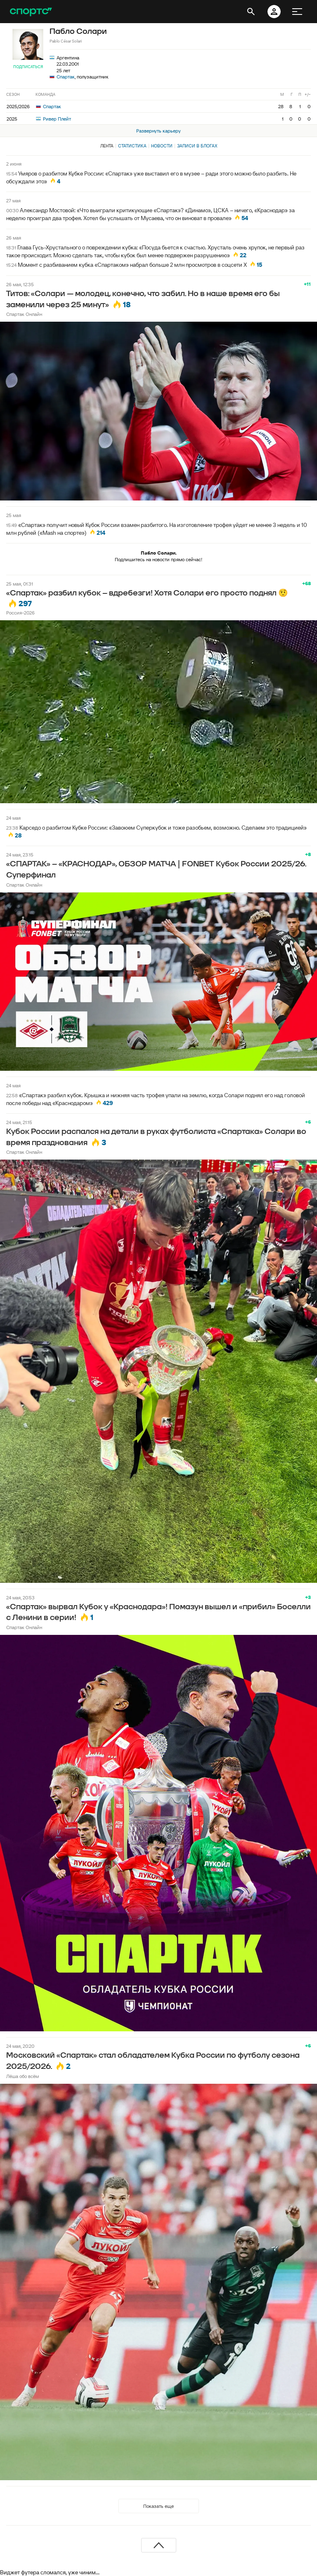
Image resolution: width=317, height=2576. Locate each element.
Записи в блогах (197, 146)
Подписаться (28, 66)
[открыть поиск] (251, 11)
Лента (107, 146)
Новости (162, 146)
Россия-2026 (20, 613)
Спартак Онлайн (24, 314)
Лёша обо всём (22, 2076)
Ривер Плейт (53, 119)
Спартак (66, 77)
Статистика (132, 146)
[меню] (297, 11)
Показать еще (158, 2506)
